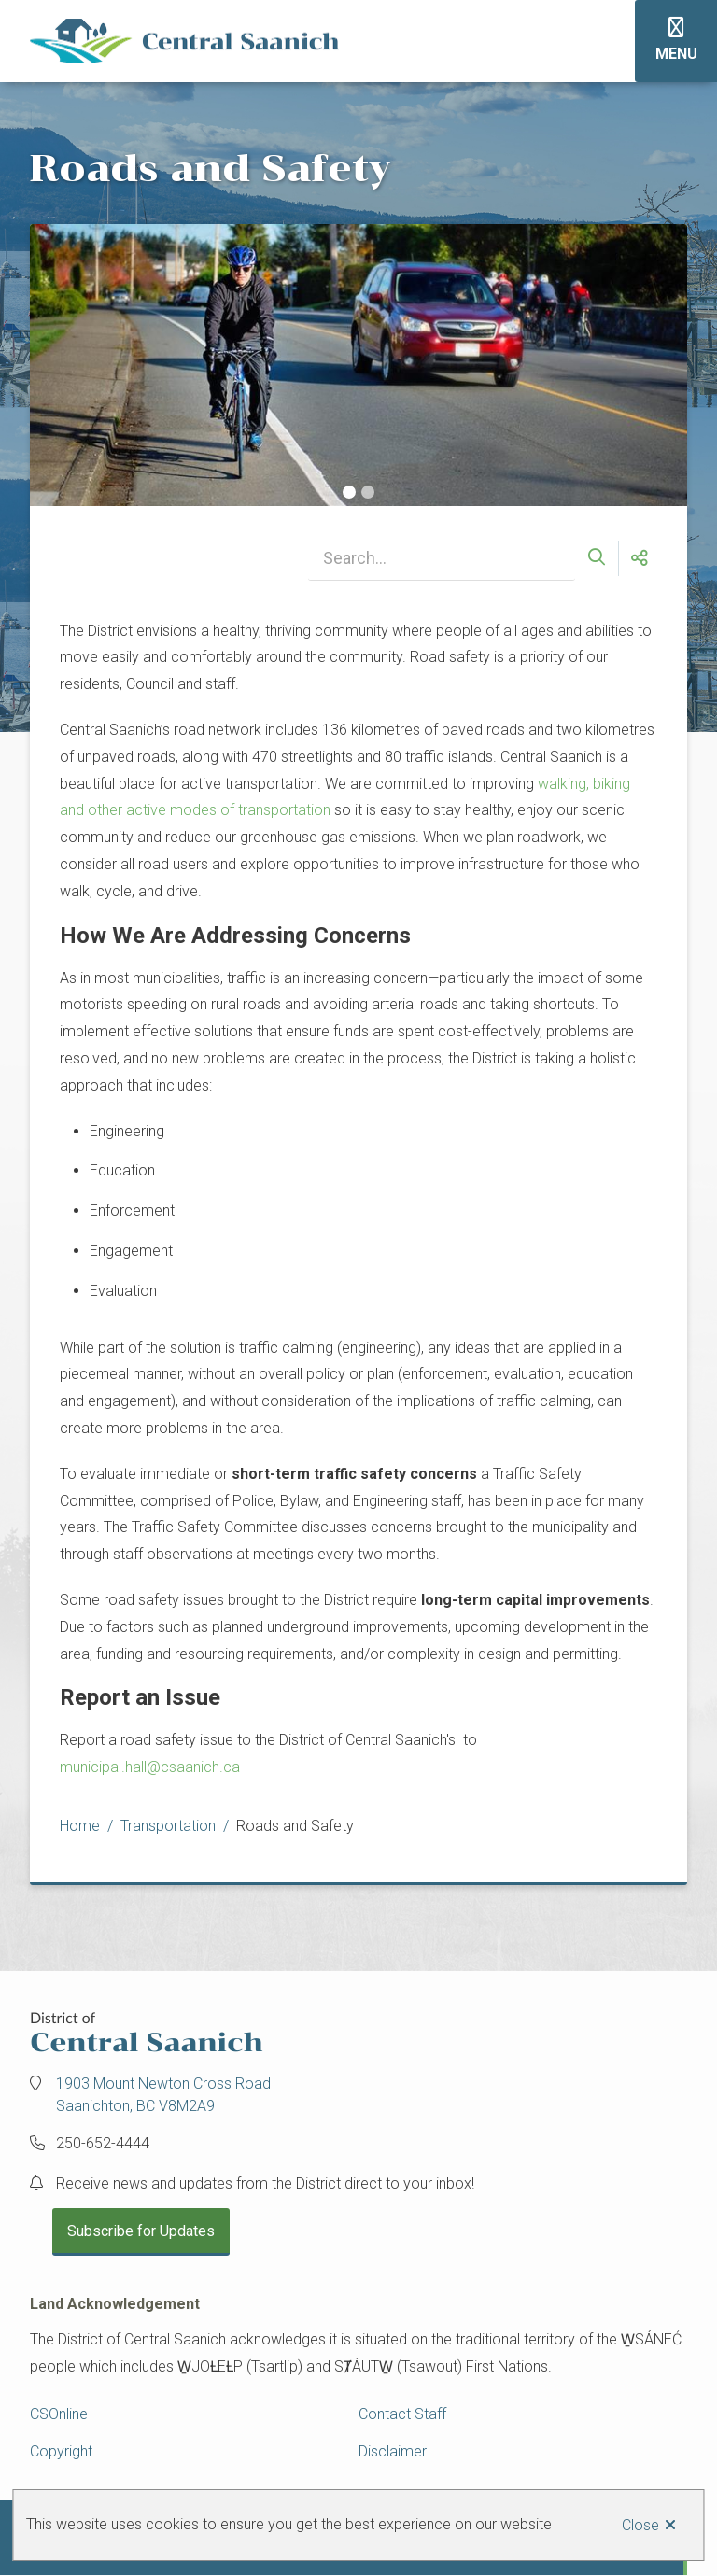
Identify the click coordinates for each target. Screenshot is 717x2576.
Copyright (61, 2451)
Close (640, 2525)
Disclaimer (392, 2451)
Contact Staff (402, 2414)
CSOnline (59, 2414)
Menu (676, 54)
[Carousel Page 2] (367, 492)
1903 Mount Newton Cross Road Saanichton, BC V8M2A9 (163, 2095)
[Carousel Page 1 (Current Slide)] (349, 492)
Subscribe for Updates (141, 2231)
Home (80, 1826)
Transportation (168, 1826)
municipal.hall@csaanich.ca (150, 1767)
